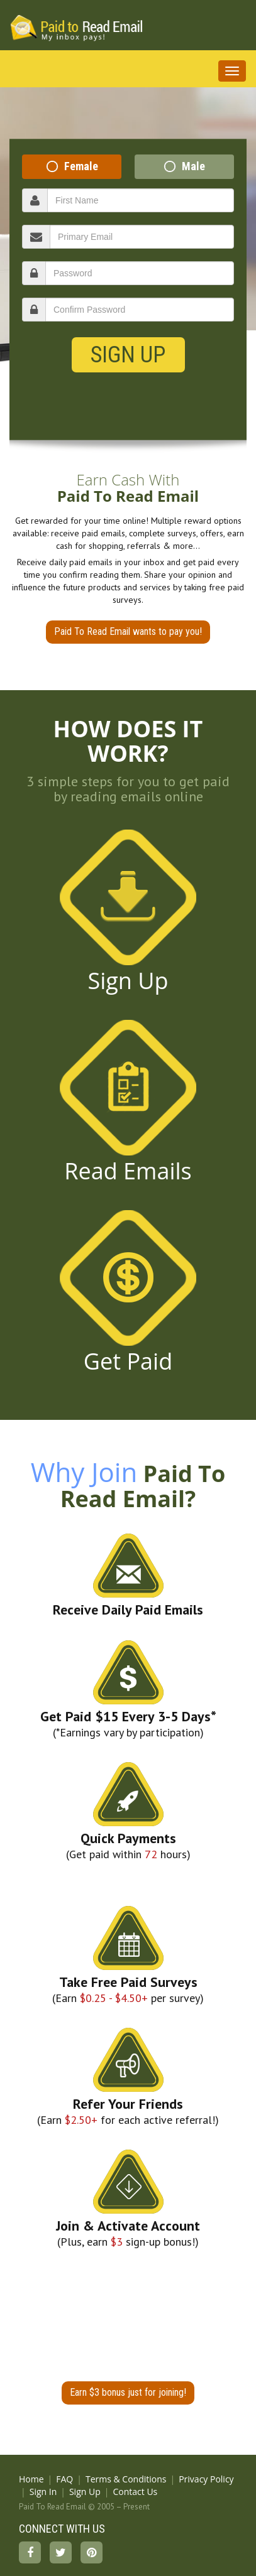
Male (193, 166)
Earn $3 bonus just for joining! (128, 2392)
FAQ (64, 2479)
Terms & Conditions (126, 2479)
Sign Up (128, 355)
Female (81, 166)
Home (31, 2479)
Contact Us (135, 2492)
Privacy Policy (206, 2479)
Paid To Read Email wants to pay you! (128, 631)
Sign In (43, 2492)
